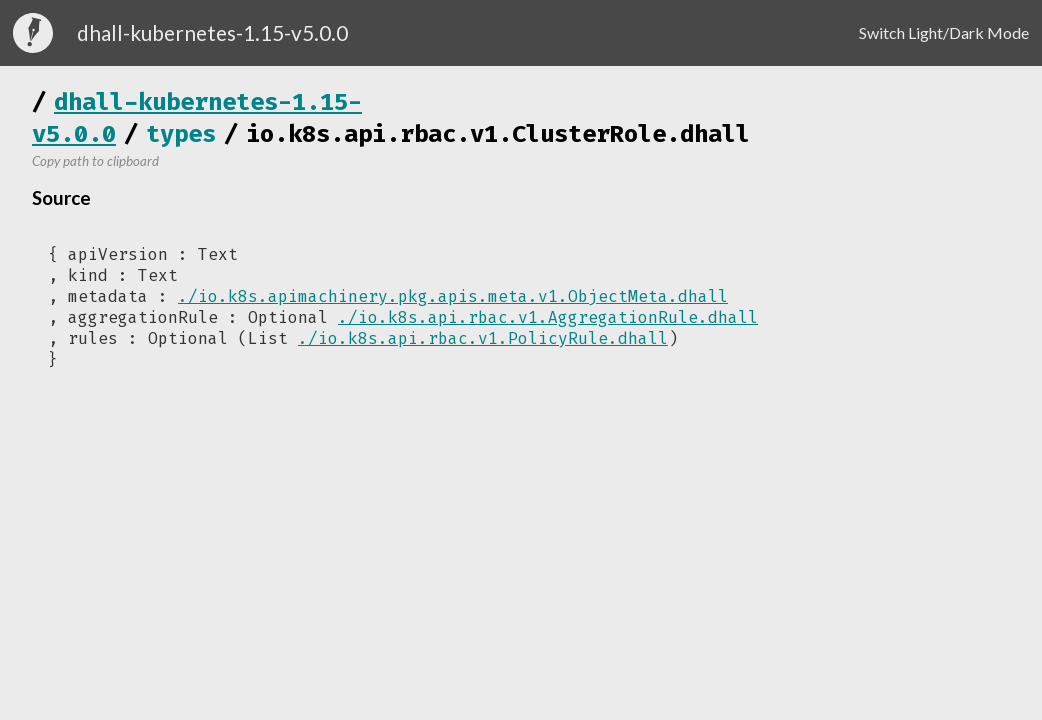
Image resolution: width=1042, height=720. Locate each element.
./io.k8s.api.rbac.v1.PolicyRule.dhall (483, 338)
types (181, 134)
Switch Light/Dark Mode (944, 32)
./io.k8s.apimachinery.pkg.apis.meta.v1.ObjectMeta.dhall (453, 296)
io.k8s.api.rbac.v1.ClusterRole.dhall (498, 134)
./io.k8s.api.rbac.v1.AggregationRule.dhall (548, 317)
